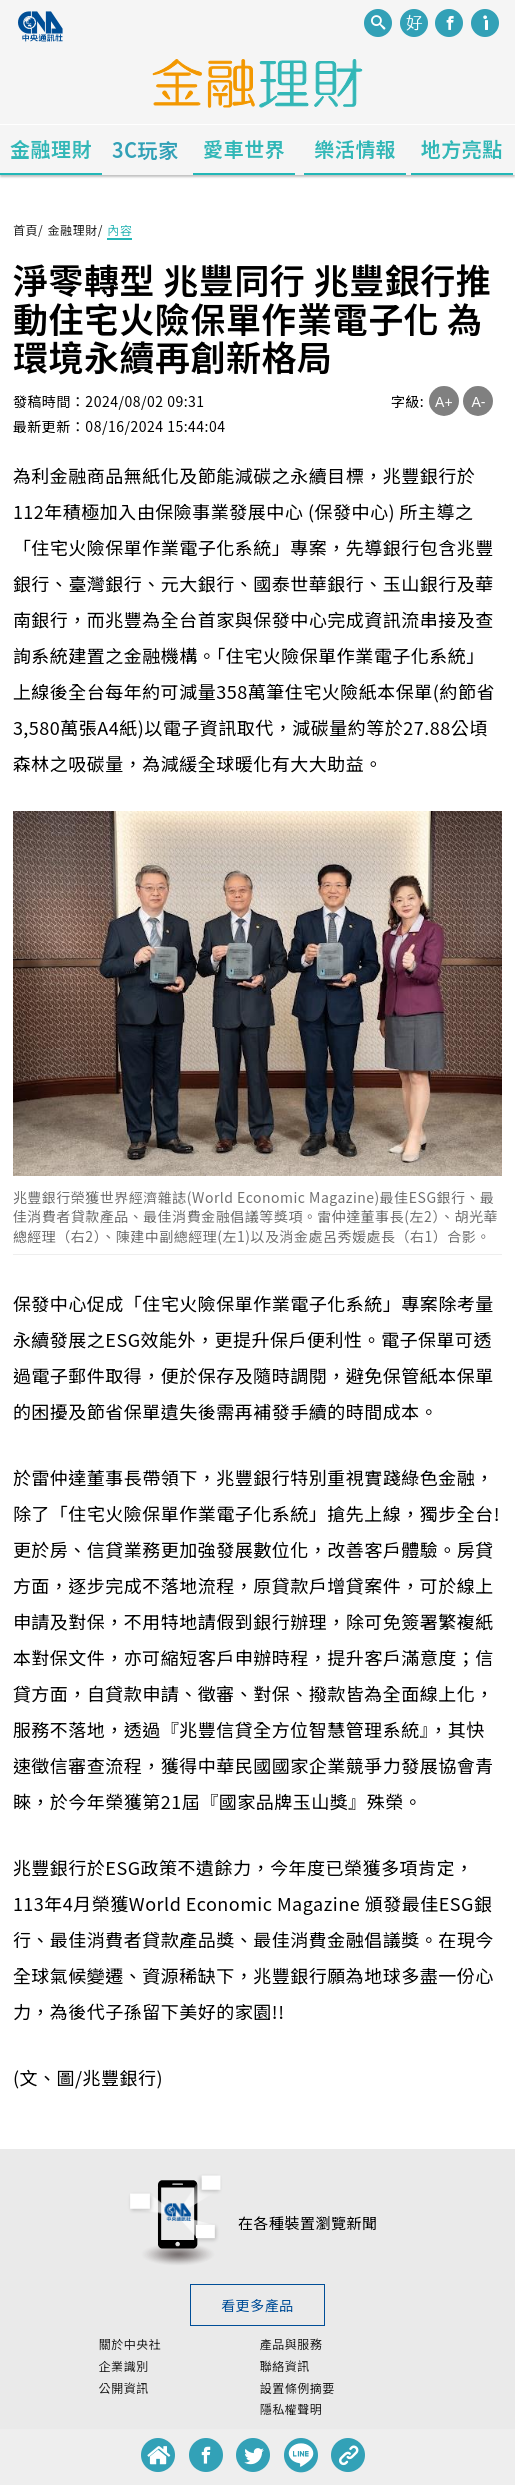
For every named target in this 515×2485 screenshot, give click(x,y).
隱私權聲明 (291, 2409)
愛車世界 (244, 148)
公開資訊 (124, 2388)
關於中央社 (130, 2344)
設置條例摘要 (297, 2388)
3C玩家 (145, 149)
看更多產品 (257, 2305)
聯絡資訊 (285, 2366)
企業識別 (124, 2366)
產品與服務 (291, 2344)
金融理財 (51, 148)
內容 (119, 229)
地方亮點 (462, 148)
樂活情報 (355, 148)
